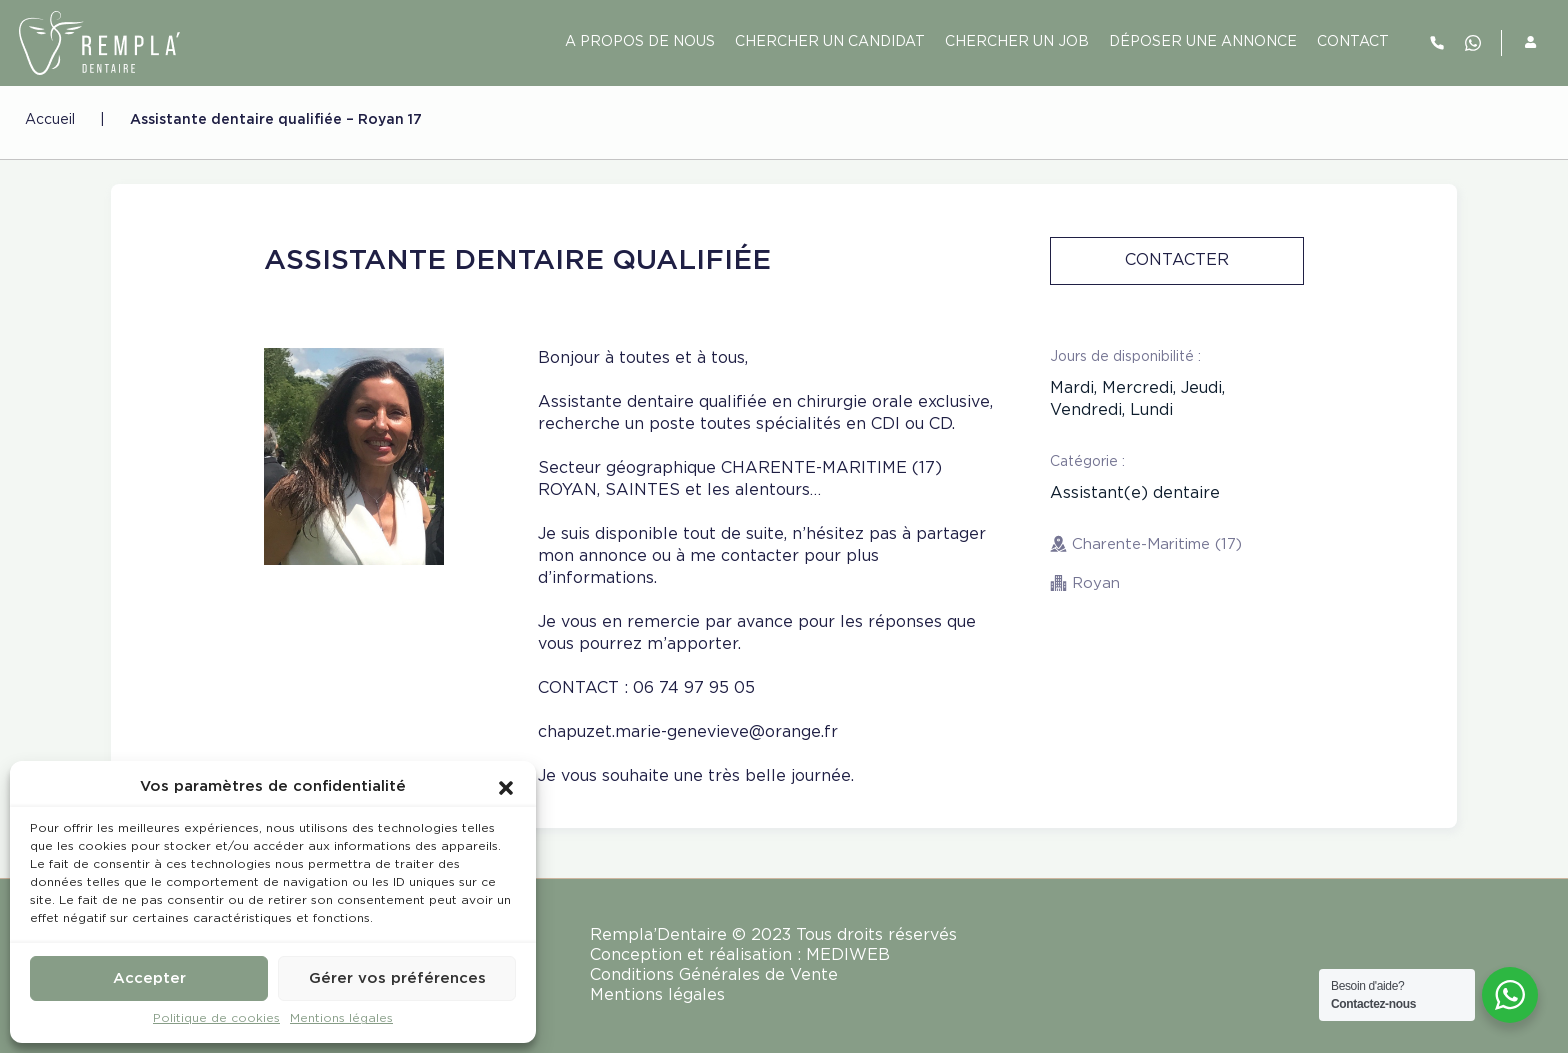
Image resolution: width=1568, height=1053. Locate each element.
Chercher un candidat (830, 42)
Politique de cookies (216, 1018)
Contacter (1177, 260)
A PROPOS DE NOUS (640, 42)
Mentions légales (341, 1018)
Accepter (149, 978)
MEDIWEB (848, 955)
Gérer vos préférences (397, 978)
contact (1353, 42)
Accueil (50, 120)
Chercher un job (1017, 42)
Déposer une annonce (1203, 42)
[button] (506, 787)
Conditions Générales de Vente (714, 975)
